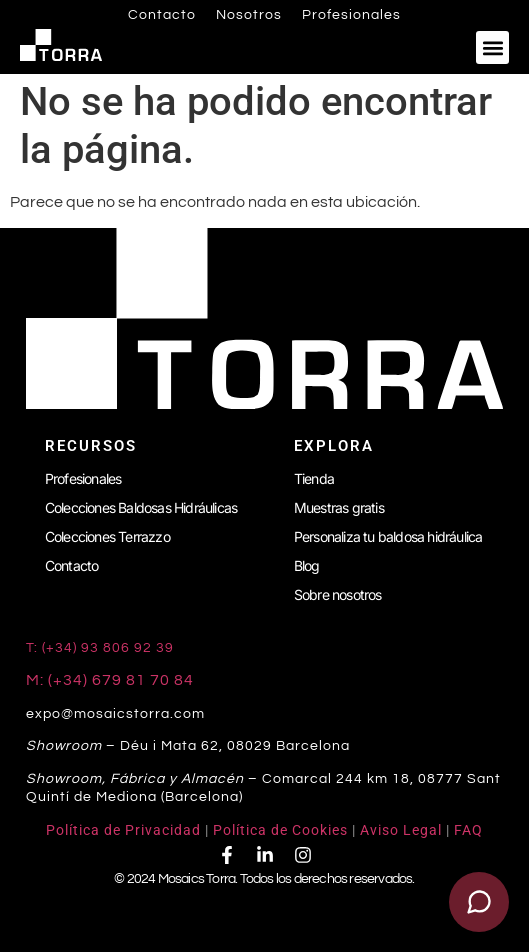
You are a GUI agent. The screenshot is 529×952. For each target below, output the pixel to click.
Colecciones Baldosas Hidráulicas (141, 507)
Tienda (314, 478)
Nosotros (249, 15)
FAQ (468, 830)
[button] (492, 47)
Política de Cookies (280, 830)
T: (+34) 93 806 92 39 (102, 648)
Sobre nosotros (338, 594)
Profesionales (351, 15)
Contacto (162, 15)
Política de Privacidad (123, 830)
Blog (307, 565)
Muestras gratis (339, 507)
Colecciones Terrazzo (107, 536)
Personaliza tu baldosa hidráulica (388, 536)
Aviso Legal (401, 830)
